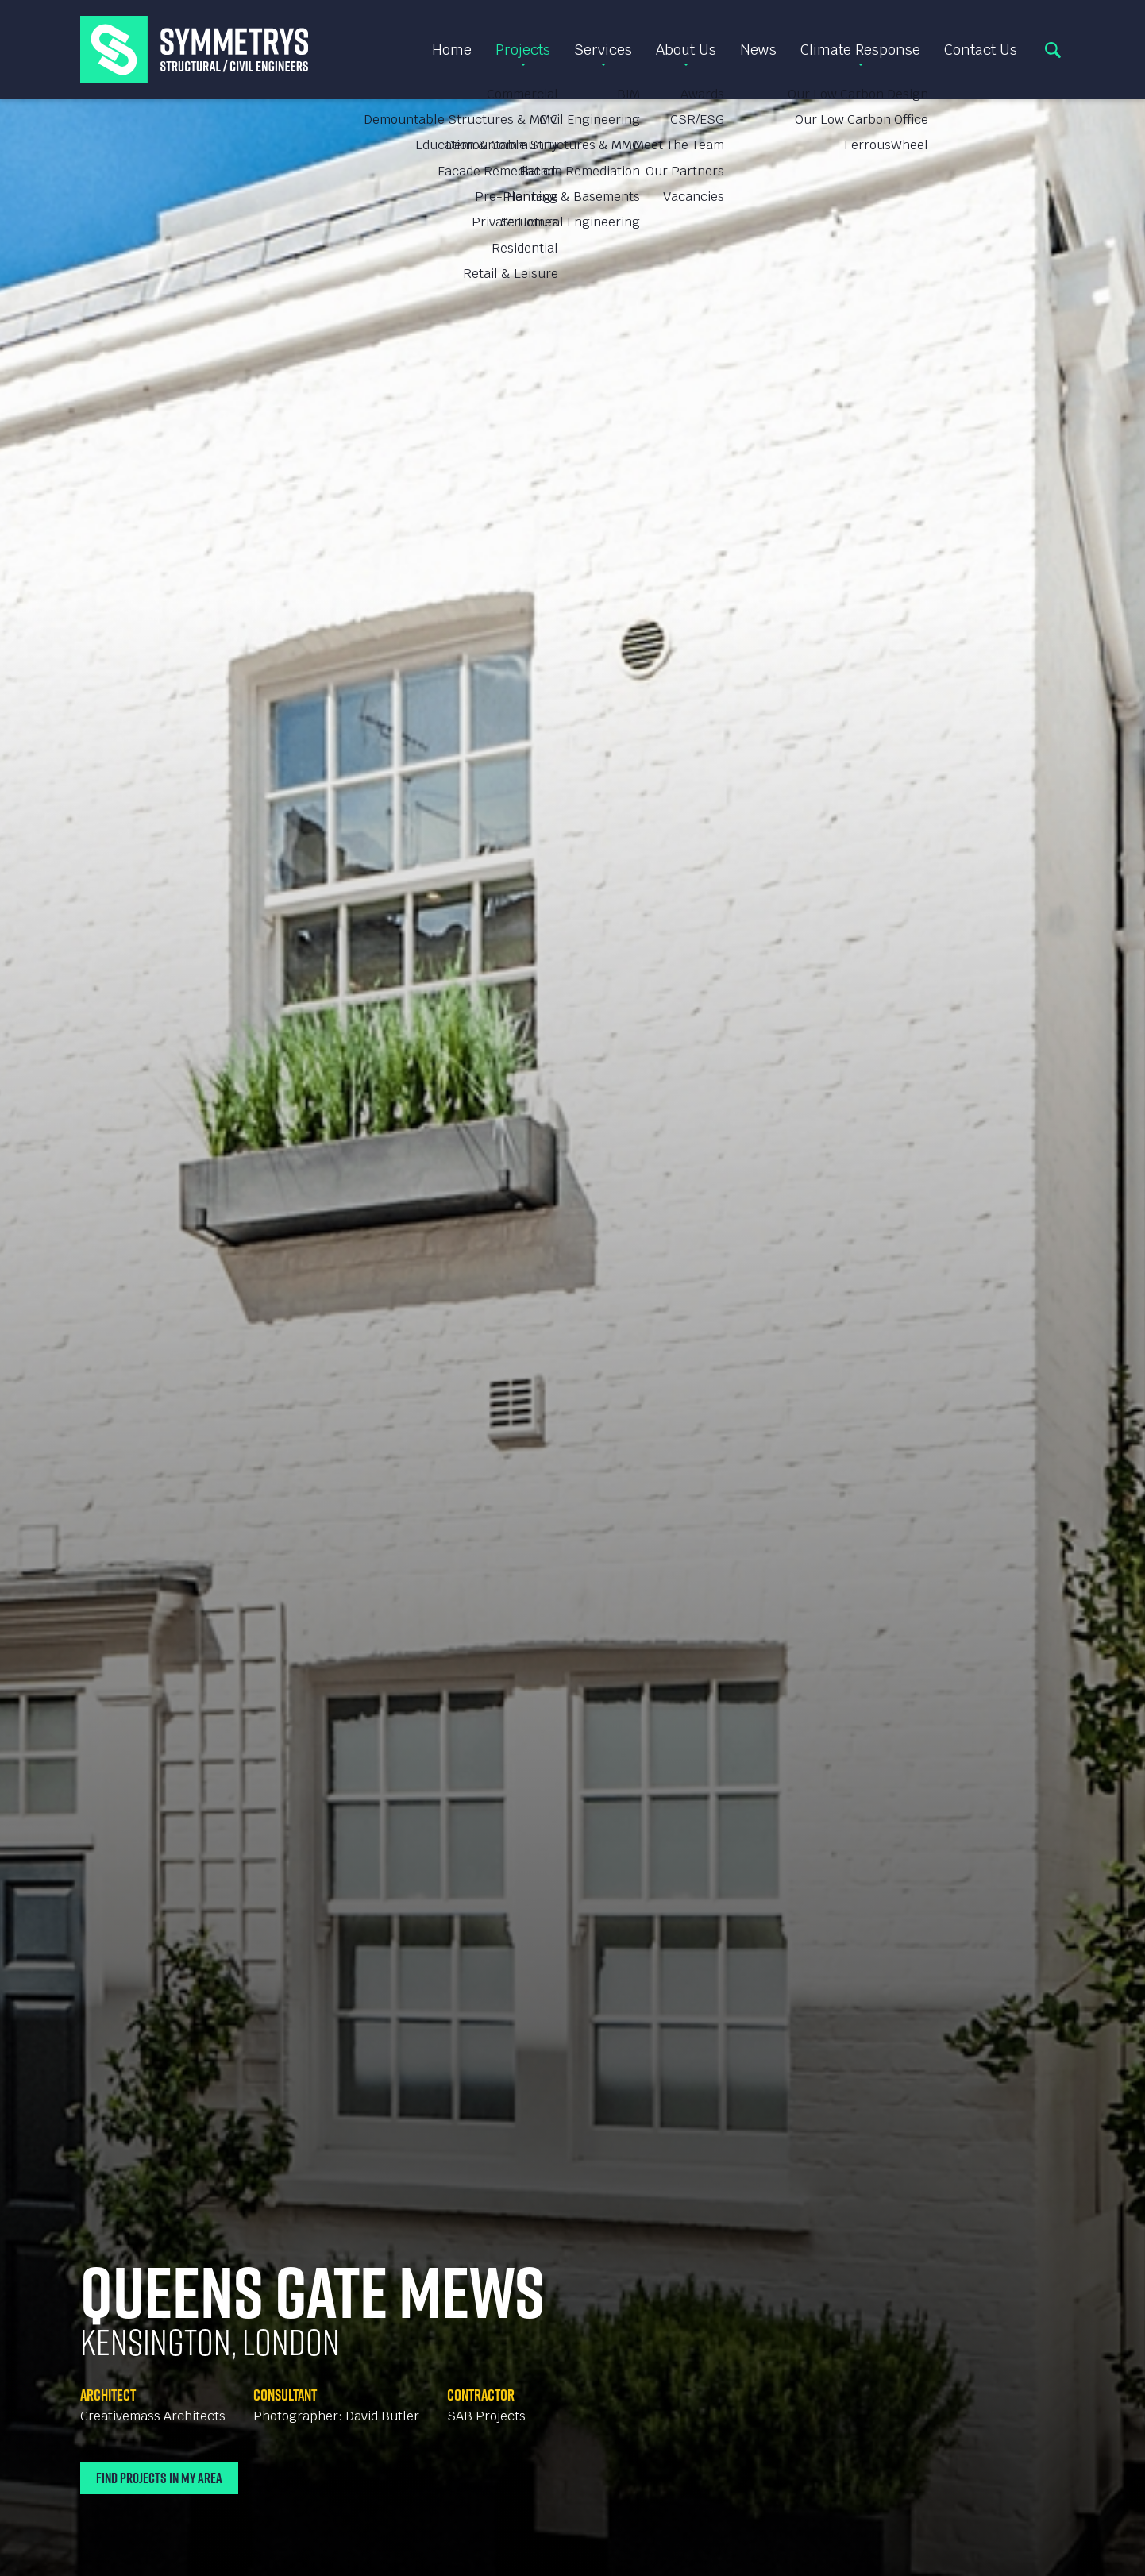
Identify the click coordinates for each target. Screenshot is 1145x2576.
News (758, 49)
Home (452, 49)
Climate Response (860, 49)
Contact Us (980, 49)
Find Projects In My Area (159, 2478)
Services (603, 49)
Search (1053, 50)
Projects (522, 49)
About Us (686, 49)
